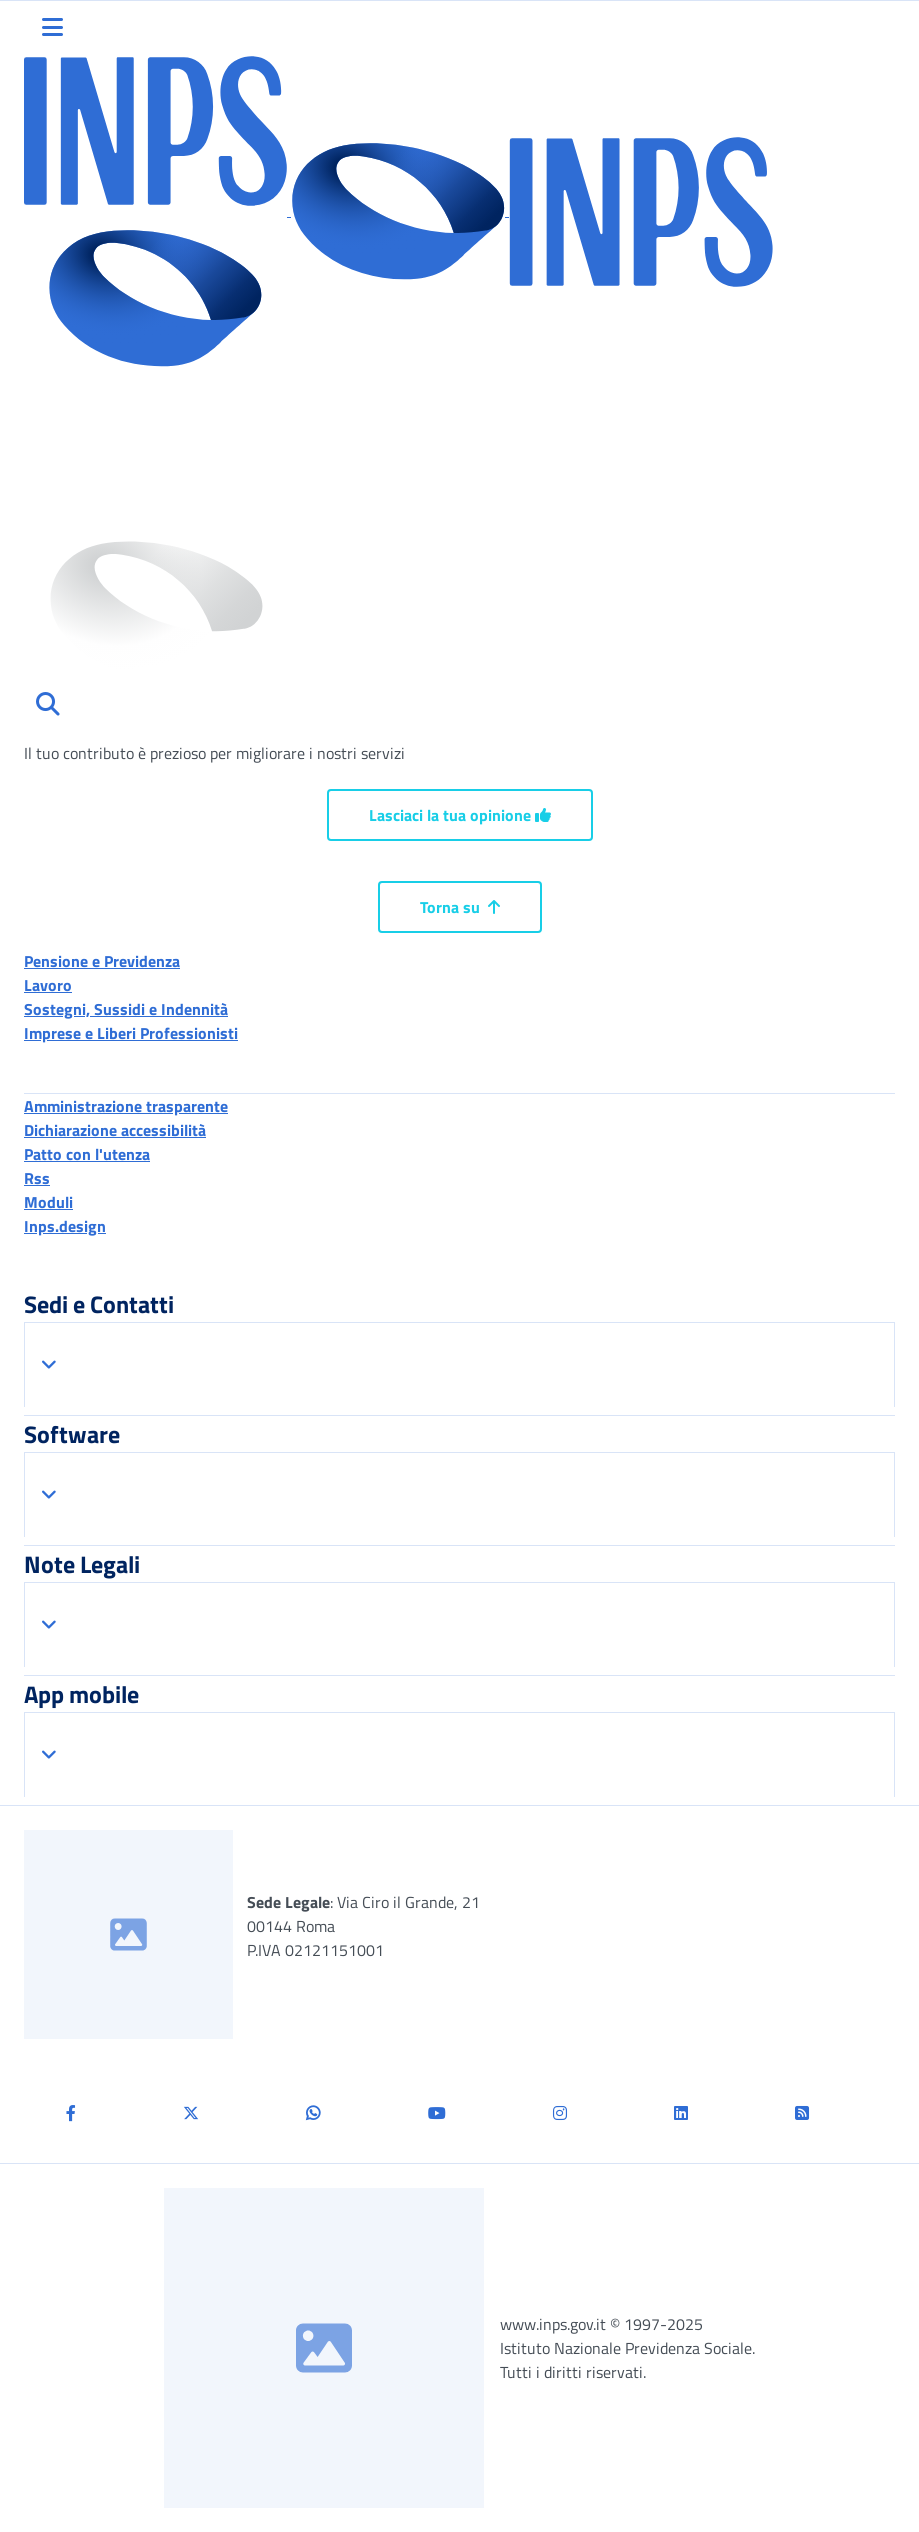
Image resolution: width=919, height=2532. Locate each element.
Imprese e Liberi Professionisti (131, 1033)
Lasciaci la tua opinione (460, 815)
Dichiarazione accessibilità (115, 1130)
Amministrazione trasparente (126, 1106)
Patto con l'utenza (87, 1154)
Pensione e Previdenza (102, 961)
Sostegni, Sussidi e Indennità (126, 1009)
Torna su (460, 907)
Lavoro (48, 985)
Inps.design (65, 1226)
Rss (37, 1178)
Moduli (48, 1202)
